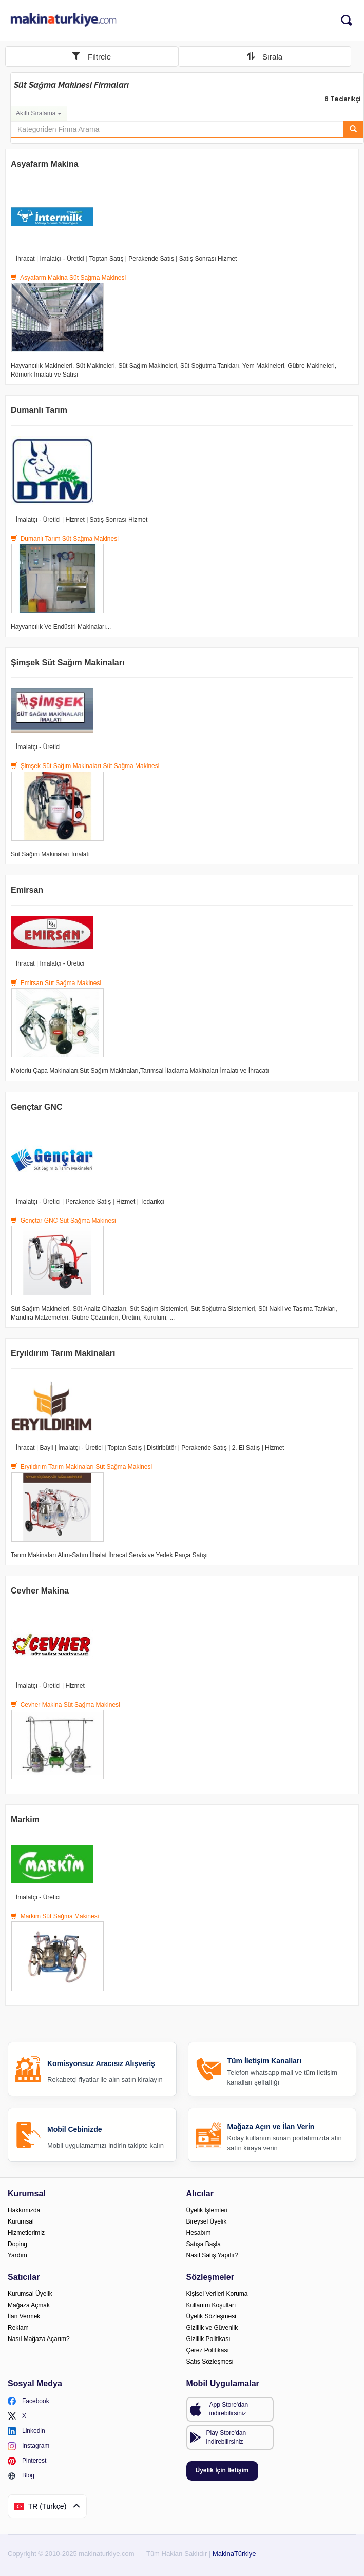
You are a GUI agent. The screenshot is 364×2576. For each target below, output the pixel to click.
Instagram (28, 2446)
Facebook (28, 2401)
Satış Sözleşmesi (210, 2361)
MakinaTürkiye (234, 2554)
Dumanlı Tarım (39, 410)
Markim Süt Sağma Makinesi (55, 1916)
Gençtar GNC (36, 1107)
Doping (17, 2244)
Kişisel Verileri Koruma (217, 2294)
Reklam (18, 2328)
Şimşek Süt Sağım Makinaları (67, 662)
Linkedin (26, 2431)
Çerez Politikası (207, 2350)
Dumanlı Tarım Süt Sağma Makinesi (65, 538)
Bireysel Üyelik (206, 2221)
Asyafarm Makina (45, 164)
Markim (25, 1819)
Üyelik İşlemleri (207, 2210)
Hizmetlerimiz (26, 2233)
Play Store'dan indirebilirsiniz (226, 2437)
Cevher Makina (40, 1590)
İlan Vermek (24, 2316)
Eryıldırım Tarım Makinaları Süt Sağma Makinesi (81, 1466)
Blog (21, 2476)
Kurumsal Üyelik (30, 2294)
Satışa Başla (203, 2244)
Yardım (17, 2255)
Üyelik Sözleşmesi (211, 2316)
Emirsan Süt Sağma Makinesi (56, 983)
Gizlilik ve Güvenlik (212, 2328)
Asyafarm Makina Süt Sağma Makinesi (68, 277)
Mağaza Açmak (29, 2305)
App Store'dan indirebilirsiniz (228, 2409)
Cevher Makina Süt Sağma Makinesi (65, 1704)
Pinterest (27, 2461)
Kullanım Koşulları (211, 2305)
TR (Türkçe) (47, 2506)
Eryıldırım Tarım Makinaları (63, 1353)
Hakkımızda (24, 2210)
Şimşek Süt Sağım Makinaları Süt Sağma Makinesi (85, 766)
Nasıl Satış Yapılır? (212, 2255)
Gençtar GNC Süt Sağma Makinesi (63, 1220)
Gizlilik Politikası (208, 2339)
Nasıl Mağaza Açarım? (39, 2339)
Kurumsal (21, 2221)
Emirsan (27, 890)
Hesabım (198, 2233)
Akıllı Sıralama (39, 113)
